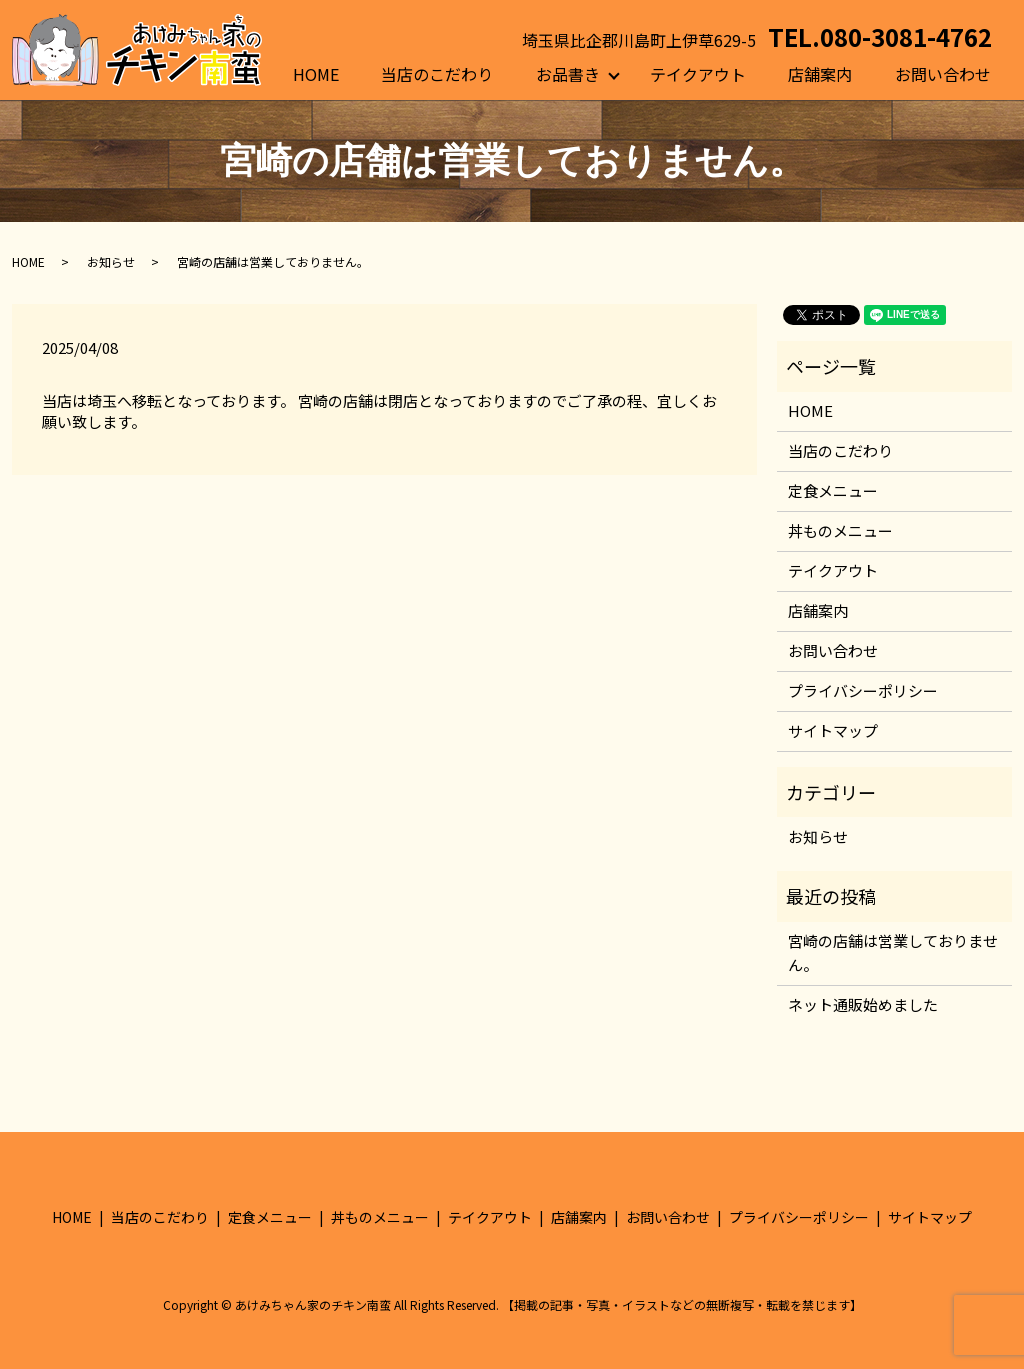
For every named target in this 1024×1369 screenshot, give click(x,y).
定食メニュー (833, 490)
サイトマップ (833, 730)
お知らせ (111, 261)
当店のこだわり (437, 74)
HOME (316, 74)
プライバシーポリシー (863, 690)
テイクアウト (698, 74)
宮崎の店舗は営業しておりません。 (893, 952)
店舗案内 (820, 74)
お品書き (568, 74)
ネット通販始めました (863, 1004)
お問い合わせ (943, 74)
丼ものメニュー (840, 530)
